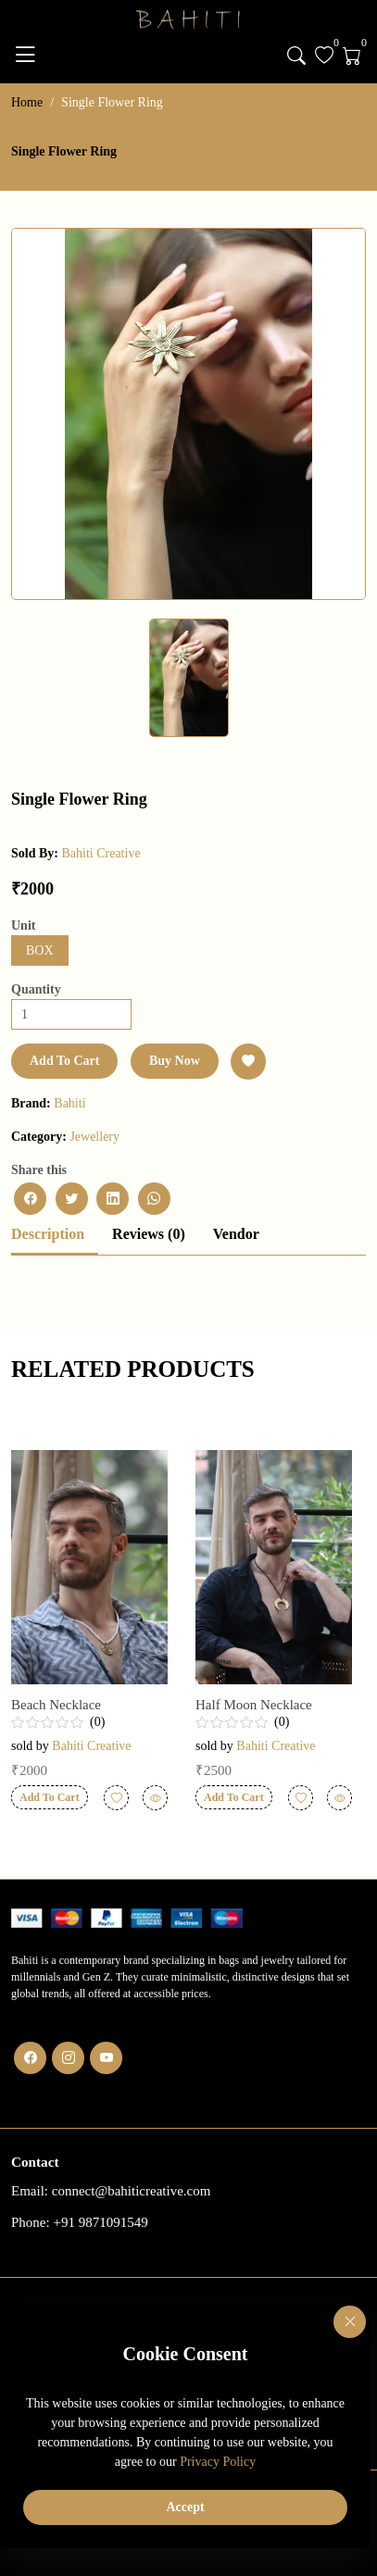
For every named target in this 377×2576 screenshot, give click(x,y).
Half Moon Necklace (253, 1704)
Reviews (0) (148, 1234)
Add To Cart (64, 1061)
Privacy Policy (218, 2462)
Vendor (236, 1234)
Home (27, 102)
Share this (39, 1170)
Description (47, 1234)
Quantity (36, 989)
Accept (185, 2507)
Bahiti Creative (100, 853)
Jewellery (94, 1137)
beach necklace (56, 1704)
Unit (23, 925)
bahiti (69, 1103)
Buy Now (174, 1061)
